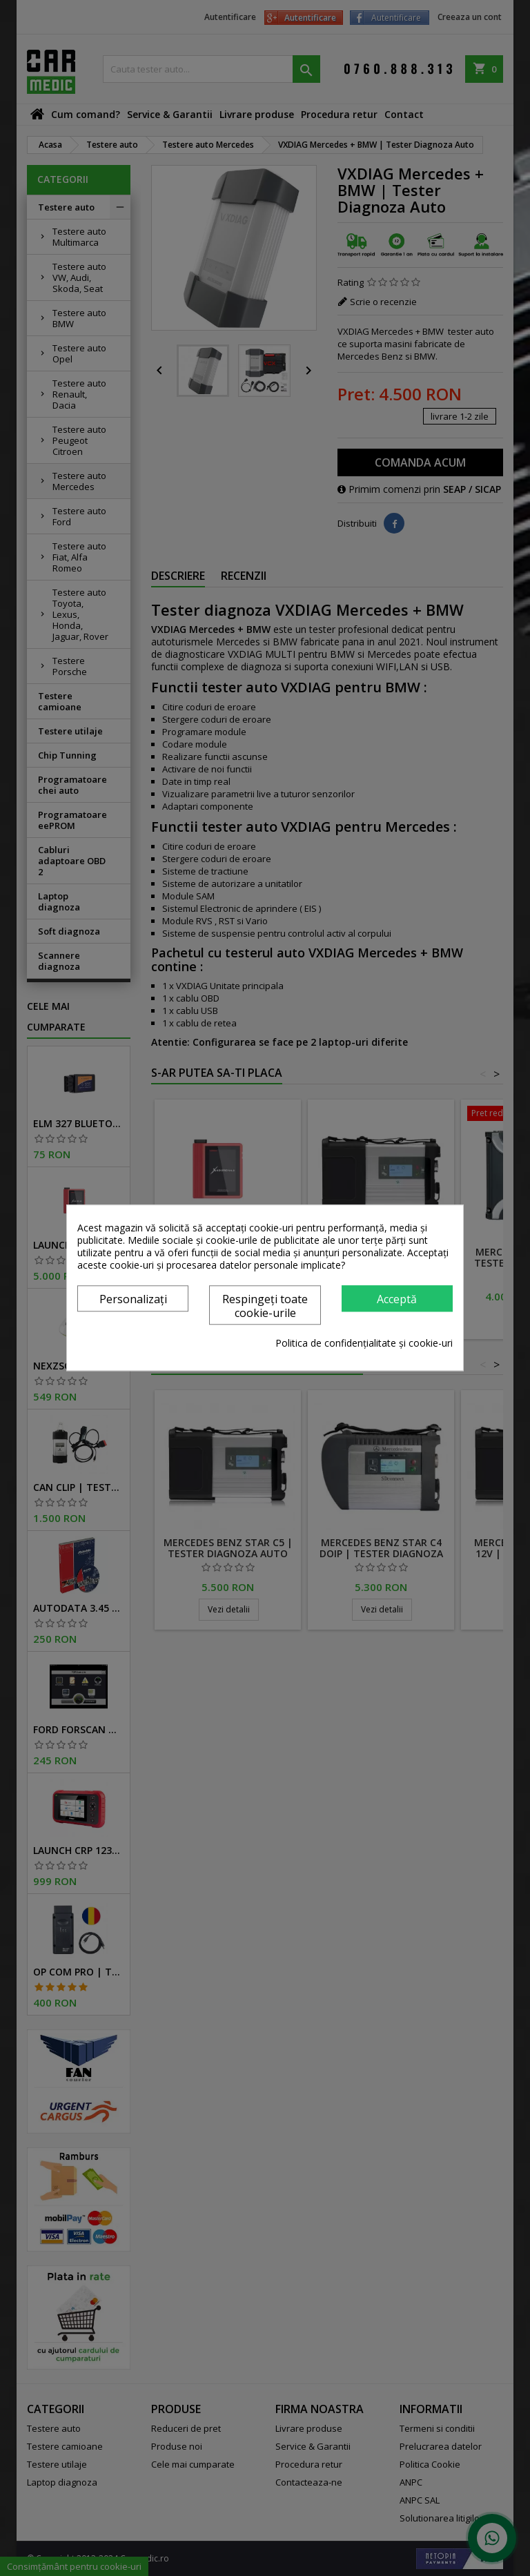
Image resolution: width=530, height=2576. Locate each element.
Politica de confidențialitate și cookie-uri (364, 1344)
